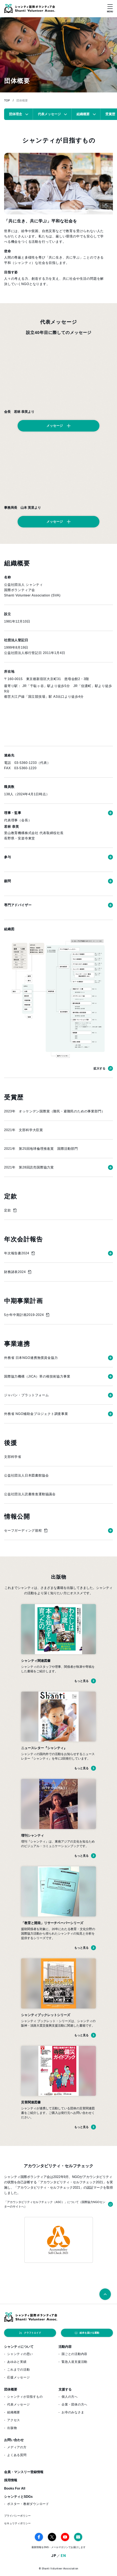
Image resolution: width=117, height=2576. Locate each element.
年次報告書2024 (16, 1253)
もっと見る (81, 1681)
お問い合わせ (14, 2440)
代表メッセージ (18, 2404)
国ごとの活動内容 (74, 2354)
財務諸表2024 (15, 1272)
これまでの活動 (18, 2369)
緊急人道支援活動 (74, 2361)
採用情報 (10, 2480)
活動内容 (65, 2346)
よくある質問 (17, 2455)
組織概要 (13, 2412)
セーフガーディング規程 (23, 1530)
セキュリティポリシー (17, 2523)
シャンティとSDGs (18, 2496)
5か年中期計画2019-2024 (24, 1315)
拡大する (99, 1068)
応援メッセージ (18, 2377)
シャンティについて (19, 2346)
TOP (7, 100)
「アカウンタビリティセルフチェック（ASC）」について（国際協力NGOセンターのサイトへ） (54, 2204)
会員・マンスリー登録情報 (23, 2472)
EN (63, 2556)
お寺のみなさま (73, 2412)
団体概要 (10, 2389)
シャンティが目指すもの (25, 2396)
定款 (7, 1210)
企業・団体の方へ (74, 2404)
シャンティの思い (20, 2354)
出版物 (12, 2428)
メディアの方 (17, 2447)
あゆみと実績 (17, 2361)
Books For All (14, 2488)
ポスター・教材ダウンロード (28, 2504)
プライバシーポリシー (17, 2515)
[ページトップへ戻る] (105, 2294)
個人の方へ (70, 2396)
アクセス (13, 2420)
